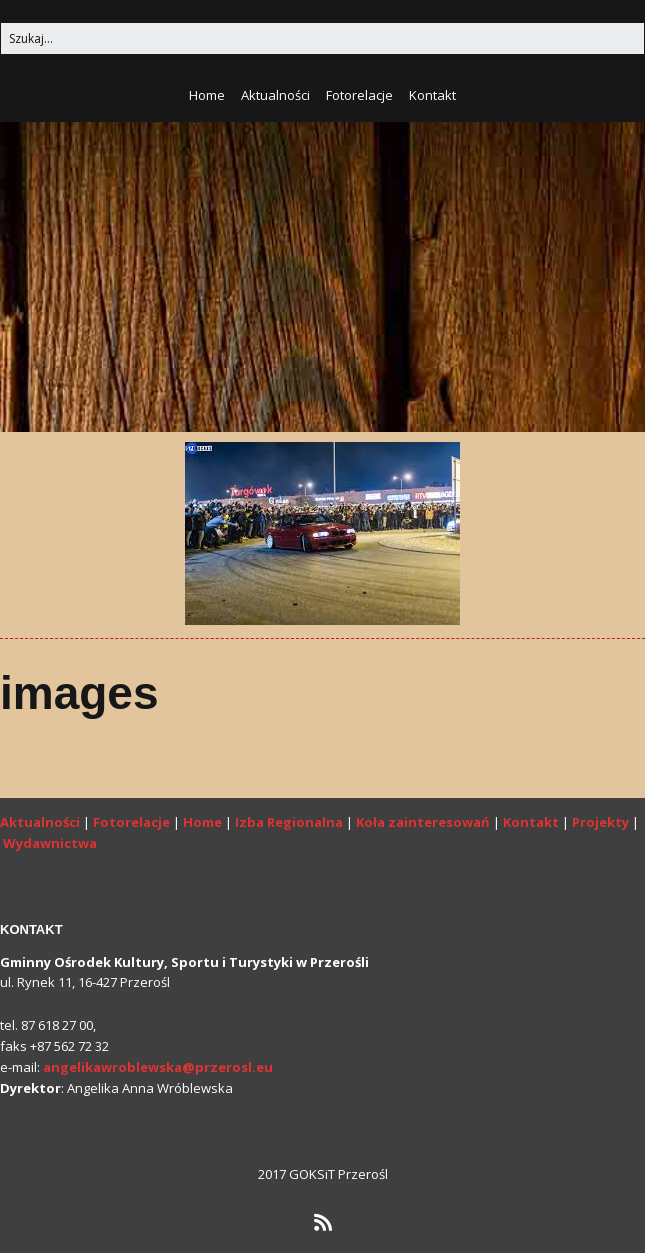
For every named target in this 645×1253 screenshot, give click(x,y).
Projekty (600, 822)
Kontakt (432, 95)
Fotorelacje (359, 95)
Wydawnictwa (50, 843)
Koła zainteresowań (423, 822)
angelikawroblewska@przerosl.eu (158, 1067)
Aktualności (275, 95)
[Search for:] (322, 38)
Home (207, 95)
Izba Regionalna (289, 822)
